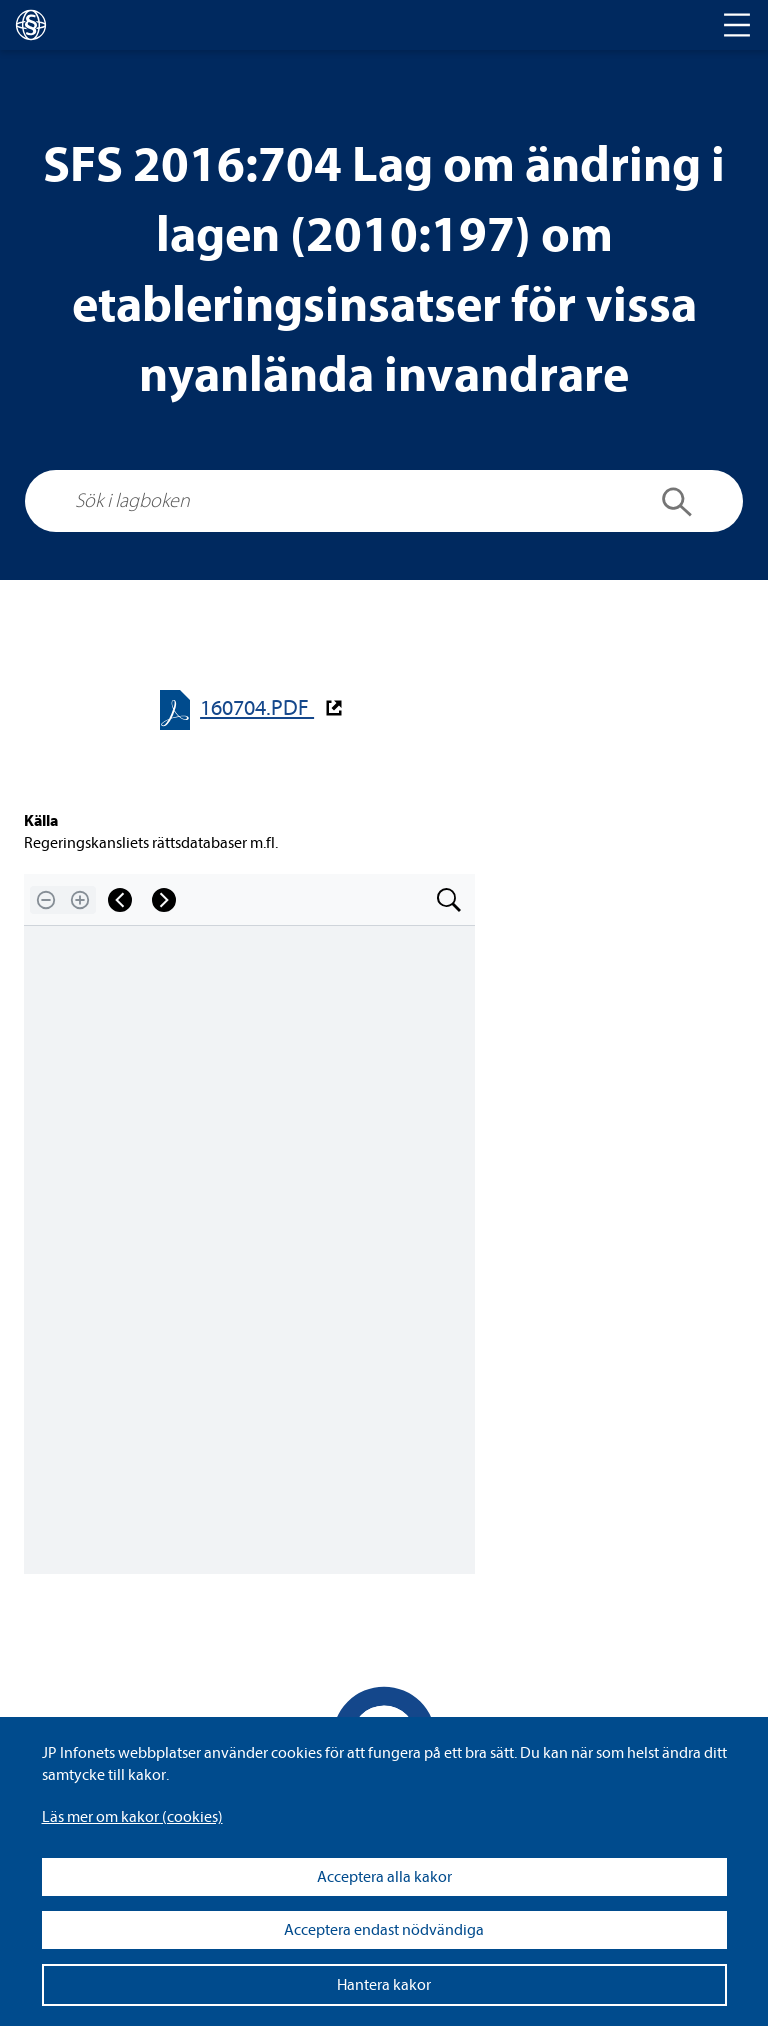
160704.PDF (257, 708)
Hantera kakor (384, 1985)
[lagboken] (31, 25)
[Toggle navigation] (737, 25)
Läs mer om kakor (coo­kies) (132, 1817)
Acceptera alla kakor (384, 1877)
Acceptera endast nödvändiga (384, 1930)
